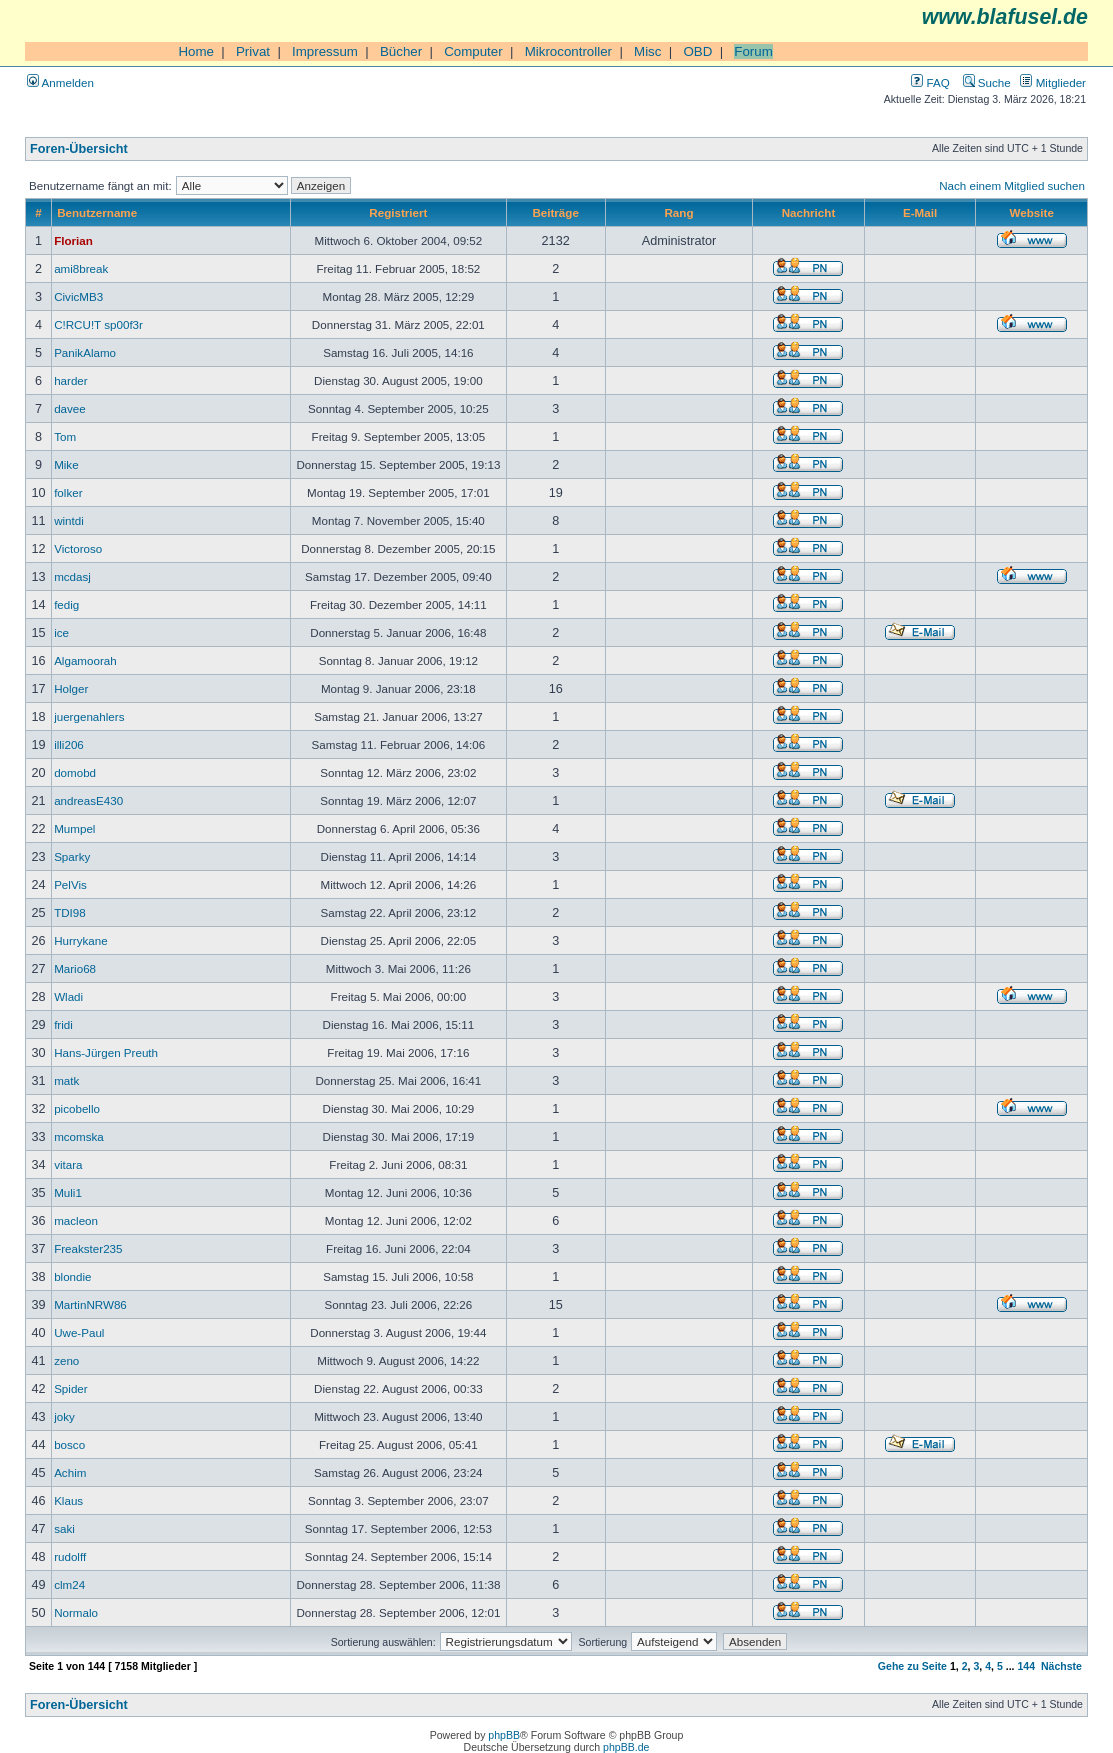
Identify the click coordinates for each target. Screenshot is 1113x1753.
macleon (76, 1220)
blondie (72, 1276)
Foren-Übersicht (79, 149)
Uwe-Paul (79, 1332)
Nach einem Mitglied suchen (1012, 185)
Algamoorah (85, 660)
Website (1032, 212)
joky (64, 1416)
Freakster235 (88, 1248)
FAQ (930, 82)
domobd (75, 772)
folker (68, 492)
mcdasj (72, 576)
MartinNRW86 (90, 1304)
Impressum (325, 51)
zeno (66, 1360)
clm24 (69, 1584)
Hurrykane (81, 940)
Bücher (401, 51)
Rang (678, 212)
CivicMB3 (78, 296)
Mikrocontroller (568, 51)
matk (66, 1080)
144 (1026, 1666)
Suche (987, 82)
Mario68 (75, 968)
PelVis (70, 884)
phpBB (504, 1735)
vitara (68, 1164)
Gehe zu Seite (912, 1666)
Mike (66, 464)
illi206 (69, 744)
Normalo (76, 1612)
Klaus (68, 1500)
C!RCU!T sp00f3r (98, 324)
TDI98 (70, 912)
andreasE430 (88, 800)
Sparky (72, 856)
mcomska (79, 1136)
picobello (77, 1108)
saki (64, 1528)
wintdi (69, 520)
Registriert (398, 212)
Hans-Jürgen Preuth (106, 1052)
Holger (71, 688)
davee (70, 408)
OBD (697, 51)
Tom (65, 436)
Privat (253, 51)
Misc (647, 51)
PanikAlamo (85, 352)
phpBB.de (626, 1747)
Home (196, 51)
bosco (69, 1444)
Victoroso (78, 548)
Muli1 (68, 1192)
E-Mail (920, 212)
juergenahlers (89, 716)
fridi (63, 1024)
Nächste (1061, 1666)
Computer (473, 51)
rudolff (70, 1556)
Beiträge (555, 212)
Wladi (68, 996)
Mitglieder (1053, 82)
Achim (70, 1472)
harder (71, 380)
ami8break (81, 268)
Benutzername (97, 212)
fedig (66, 604)
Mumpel (74, 828)
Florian (73, 240)
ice (61, 632)
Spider (71, 1388)
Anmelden (60, 82)
